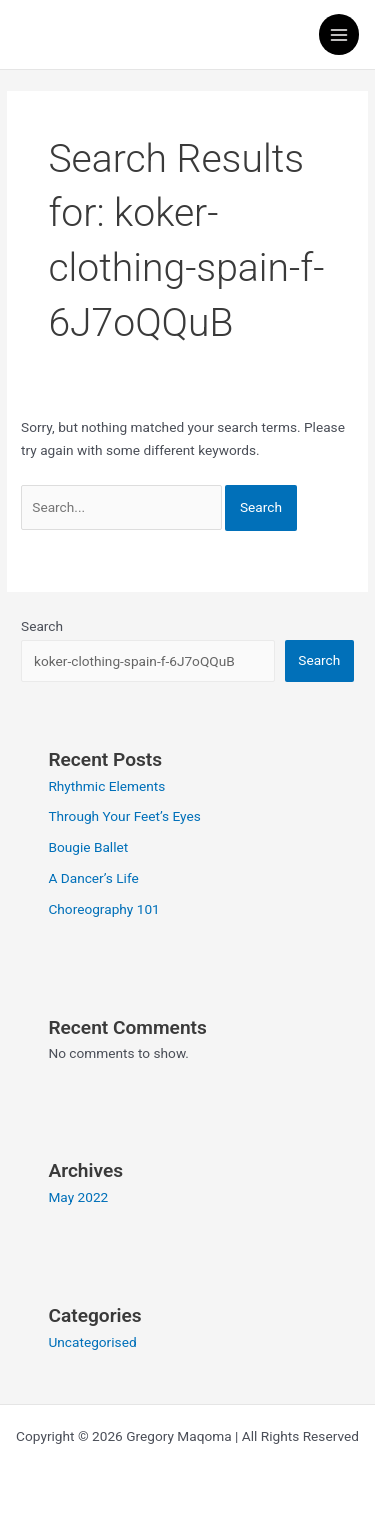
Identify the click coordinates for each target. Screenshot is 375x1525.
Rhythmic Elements (106, 786)
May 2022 (78, 1197)
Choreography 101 (103, 909)
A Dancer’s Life (93, 878)
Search (42, 626)
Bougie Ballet (88, 847)
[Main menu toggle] (339, 34)
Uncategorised (92, 1342)
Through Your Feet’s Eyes (124, 816)
